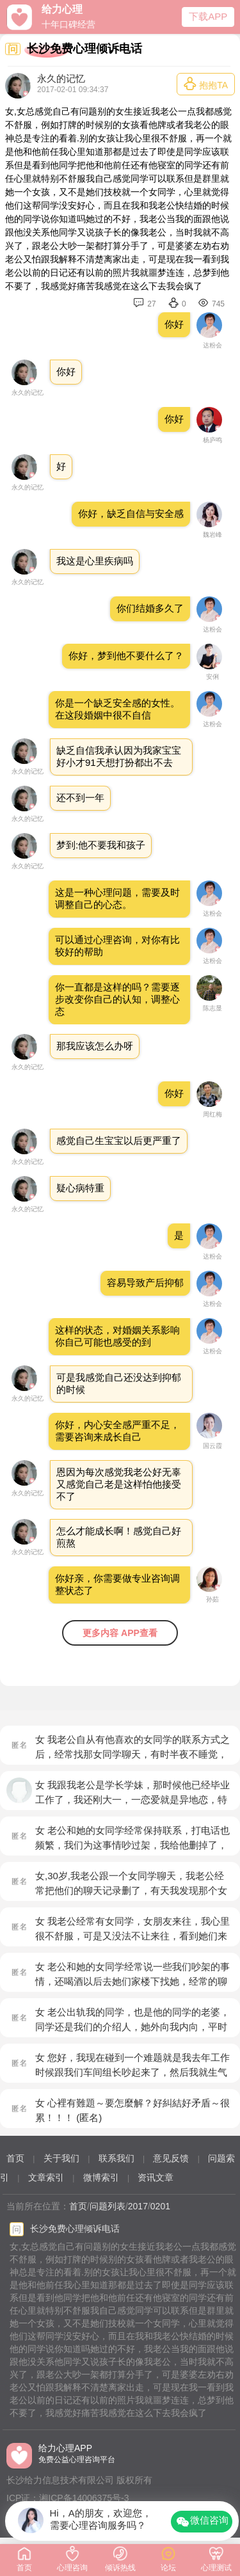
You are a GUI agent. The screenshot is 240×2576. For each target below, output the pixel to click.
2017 (138, 2206)
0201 (160, 2206)
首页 (15, 2158)
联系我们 (116, 2158)
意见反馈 (171, 2158)
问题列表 (107, 2206)
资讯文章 (155, 2177)
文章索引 (46, 2177)
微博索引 (101, 2177)
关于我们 (61, 2158)
